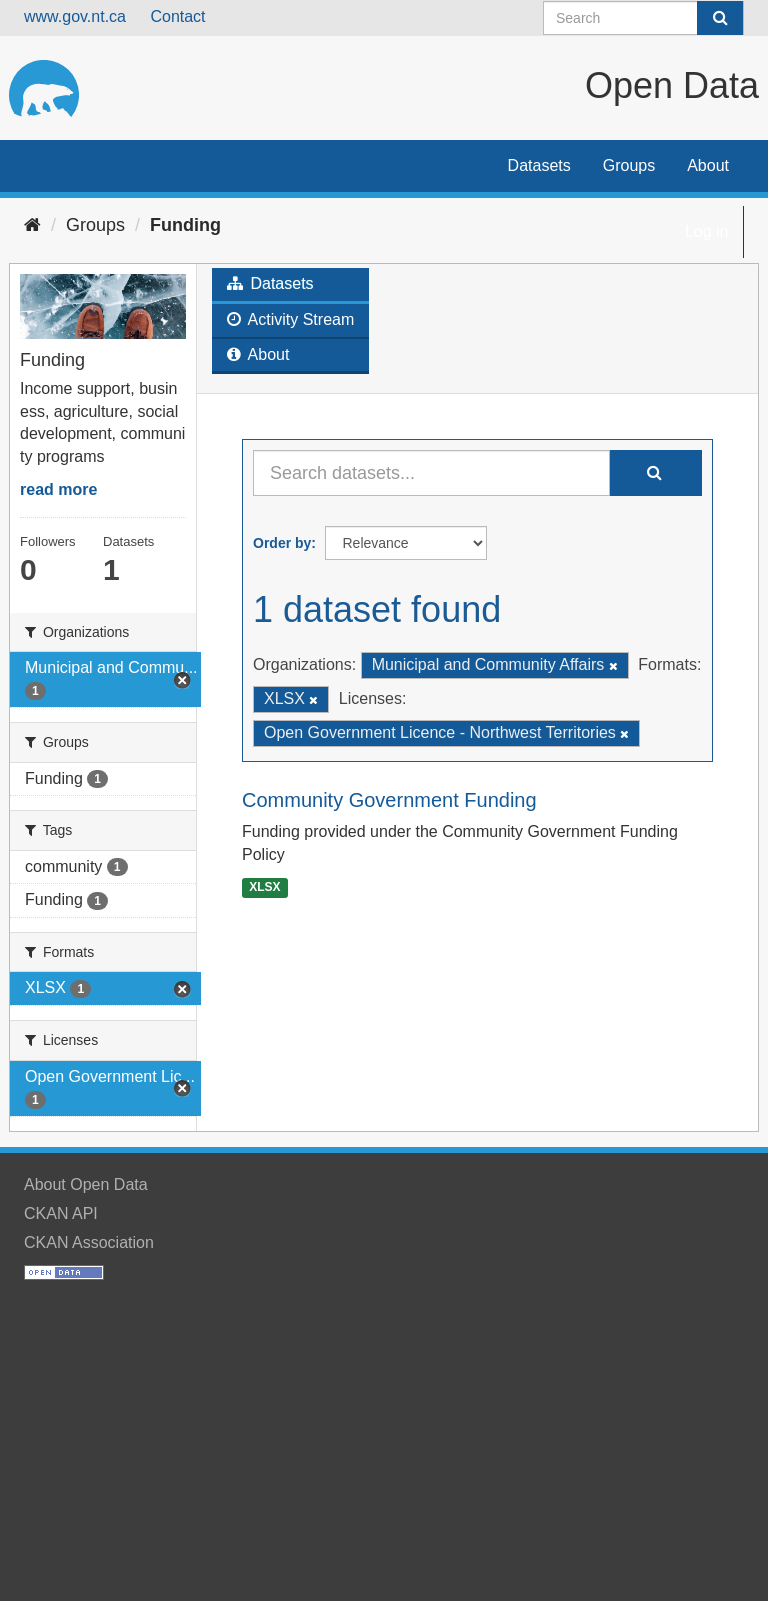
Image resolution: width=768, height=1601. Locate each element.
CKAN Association (89, 1242)
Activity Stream (290, 319)
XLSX (264, 887)
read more (58, 489)
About (708, 165)
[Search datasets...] (431, 473)
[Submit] (720, 18)
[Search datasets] (643, 18)
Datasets (539, 165)
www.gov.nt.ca (75, 16)
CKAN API (61, 1213)
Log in (707, 231)
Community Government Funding (389, 800)
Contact (177, 16)
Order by (282, 543)
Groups (629, 165)
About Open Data (86, 1184)
